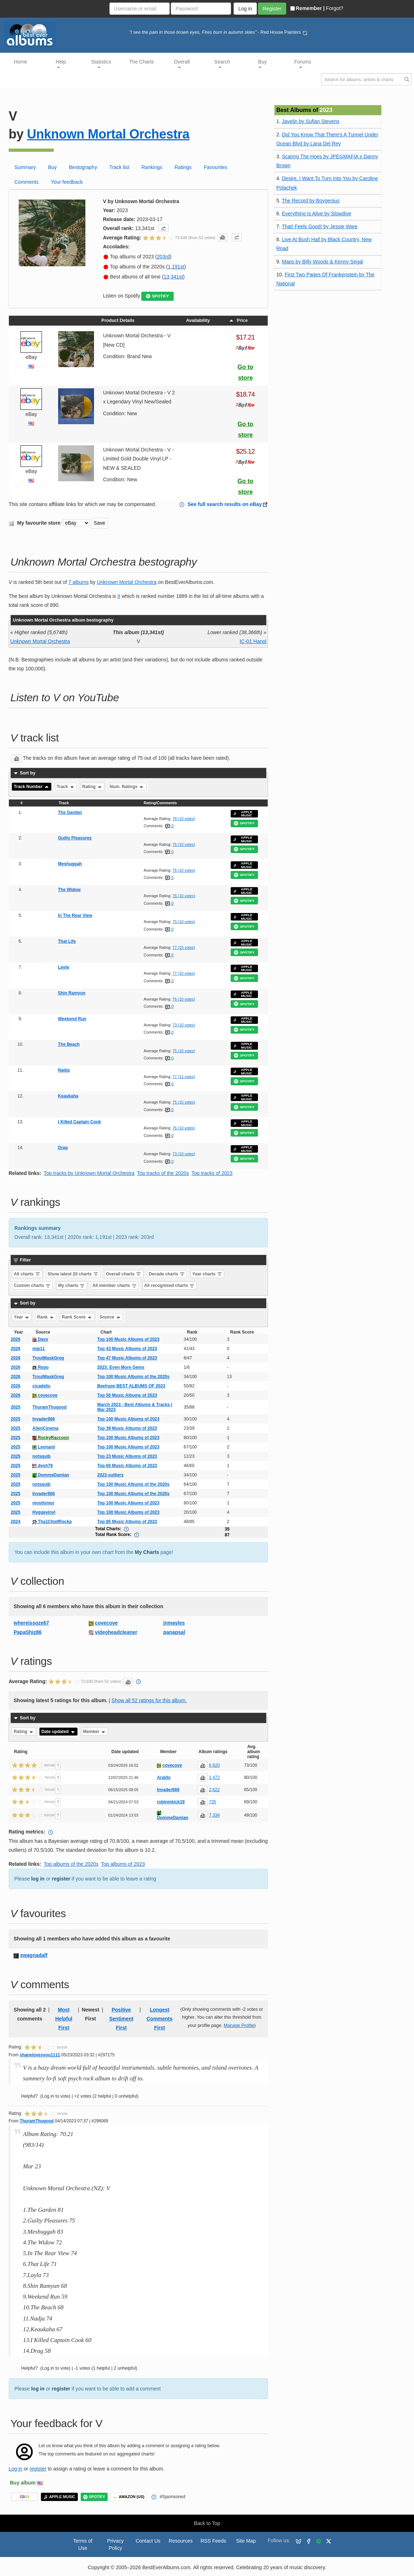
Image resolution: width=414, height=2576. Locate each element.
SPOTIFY (157, 296)
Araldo (163, 1777)
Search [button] (222, 63)
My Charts (147, 1552)
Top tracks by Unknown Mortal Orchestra (89, 1173)
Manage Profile (239, 2025)
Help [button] (61, 63)
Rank (46, 1317)
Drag (63, 1147)
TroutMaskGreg (48, 1357)
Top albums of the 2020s (71, 1864)
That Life (67, 941)
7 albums (79, 582)
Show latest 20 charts (73, 1274)
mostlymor (43, 1502)
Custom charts (32, 1285)
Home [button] (20, 62)
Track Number (32, 786)
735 (212, 1801)
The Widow (69, 889)
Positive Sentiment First (121, 2019)
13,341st (173, 277)
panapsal (174, 1632)
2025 (15, 1407)
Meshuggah (70, 863)
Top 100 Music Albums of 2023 (128, 1339)
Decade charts (167, 1274)
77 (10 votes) (184, 947)
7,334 (214, 1815)
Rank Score (77, 1317)
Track (66, 786)
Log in (15, 2469)
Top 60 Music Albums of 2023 (127, 1465)
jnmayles (174, 1623)
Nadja (64, 1070)
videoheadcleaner (116, 1632)
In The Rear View (75, 915)
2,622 (214, 1789)
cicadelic (41, 1385)
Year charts (207, 1274)
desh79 (42, 1465)
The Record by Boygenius (310, 200)
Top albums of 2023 (123, 1864)
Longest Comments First (159, 2019)
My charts (71, 1285)
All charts (27, 1274)
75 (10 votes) (184, 844)
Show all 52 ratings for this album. (149, 1700)
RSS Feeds (213, 2541)
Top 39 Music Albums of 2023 (127, 1428)
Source (110, 1317)
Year (22, 1317)
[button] (164, 228)
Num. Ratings (127, 786)
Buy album (23, 2483)
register (61, 1879)
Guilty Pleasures (75, 837)
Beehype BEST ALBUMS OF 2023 (131, 1385)
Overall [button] (182, 63)
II (118, 596)
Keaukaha (68, 1096)
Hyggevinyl (43, 1512)
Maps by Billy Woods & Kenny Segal (322, 261)
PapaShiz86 (28, 1632)
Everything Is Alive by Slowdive (316, 213)
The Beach (69, 1044)
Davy (40, 1339)
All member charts (115, 1285)
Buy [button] (262, 63)
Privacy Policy (115, 2544)
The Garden (70, 812)
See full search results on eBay (225, 504)
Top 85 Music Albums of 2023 (127, 1521)
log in (37, 1879)
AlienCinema (45, 1428)
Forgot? (334, 8)
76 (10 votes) (184, 896)
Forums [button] (302, 63)
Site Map (246, 2541)
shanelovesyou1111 (40, 2054)
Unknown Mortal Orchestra (108, 134)
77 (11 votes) (184, 1076)
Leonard (43, 1446)
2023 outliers (110, 1474)
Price (238, 320)
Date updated (58, 1731)
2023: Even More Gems (120, 1367)
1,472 (214, 1777)
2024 (15, 1521)
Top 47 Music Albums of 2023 (127, 1357)
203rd (163, 256)
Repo (40, 1367)
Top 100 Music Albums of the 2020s (133, 1376)
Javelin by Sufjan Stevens (310, 121)
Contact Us (148, 2541)
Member (94, 1731)
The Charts (141, 62)
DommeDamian (50, 1474)
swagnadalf (33, 1955)
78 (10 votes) (184, 818)
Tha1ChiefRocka (51, 1521)
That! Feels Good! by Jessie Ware (319, 226)
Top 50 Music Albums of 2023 (127, 1395)
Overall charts (123, 1274)
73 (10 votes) (184, 1025)
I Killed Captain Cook (79, 1121)
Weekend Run (72, 1018)
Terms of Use (83, 2544)
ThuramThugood (49, 1407)
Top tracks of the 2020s (163, 1173)
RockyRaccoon (50, 1437)
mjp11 (38, 1348)
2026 (15, 1339)
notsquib (41, 1456)
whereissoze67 (31, 1623)
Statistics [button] (101, 63)
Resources (181, 2541)
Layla (63, 967)
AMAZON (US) (128, 2497)
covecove (44, 1395)
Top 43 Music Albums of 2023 (127, 1348)
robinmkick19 (170, 1801)
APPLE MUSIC (243, 814)
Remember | (307, 8)
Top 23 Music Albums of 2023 (127, 1456)
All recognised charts (169, 1285)
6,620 (214, 1765)
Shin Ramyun (72, 993)
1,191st (176, 267)
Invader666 (43, 1419)
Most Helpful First (63, 2019)
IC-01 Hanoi (253, 641)
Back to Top (207, 2523)
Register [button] (272, 8)
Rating (92, 786)
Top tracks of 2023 (212, 1173)
